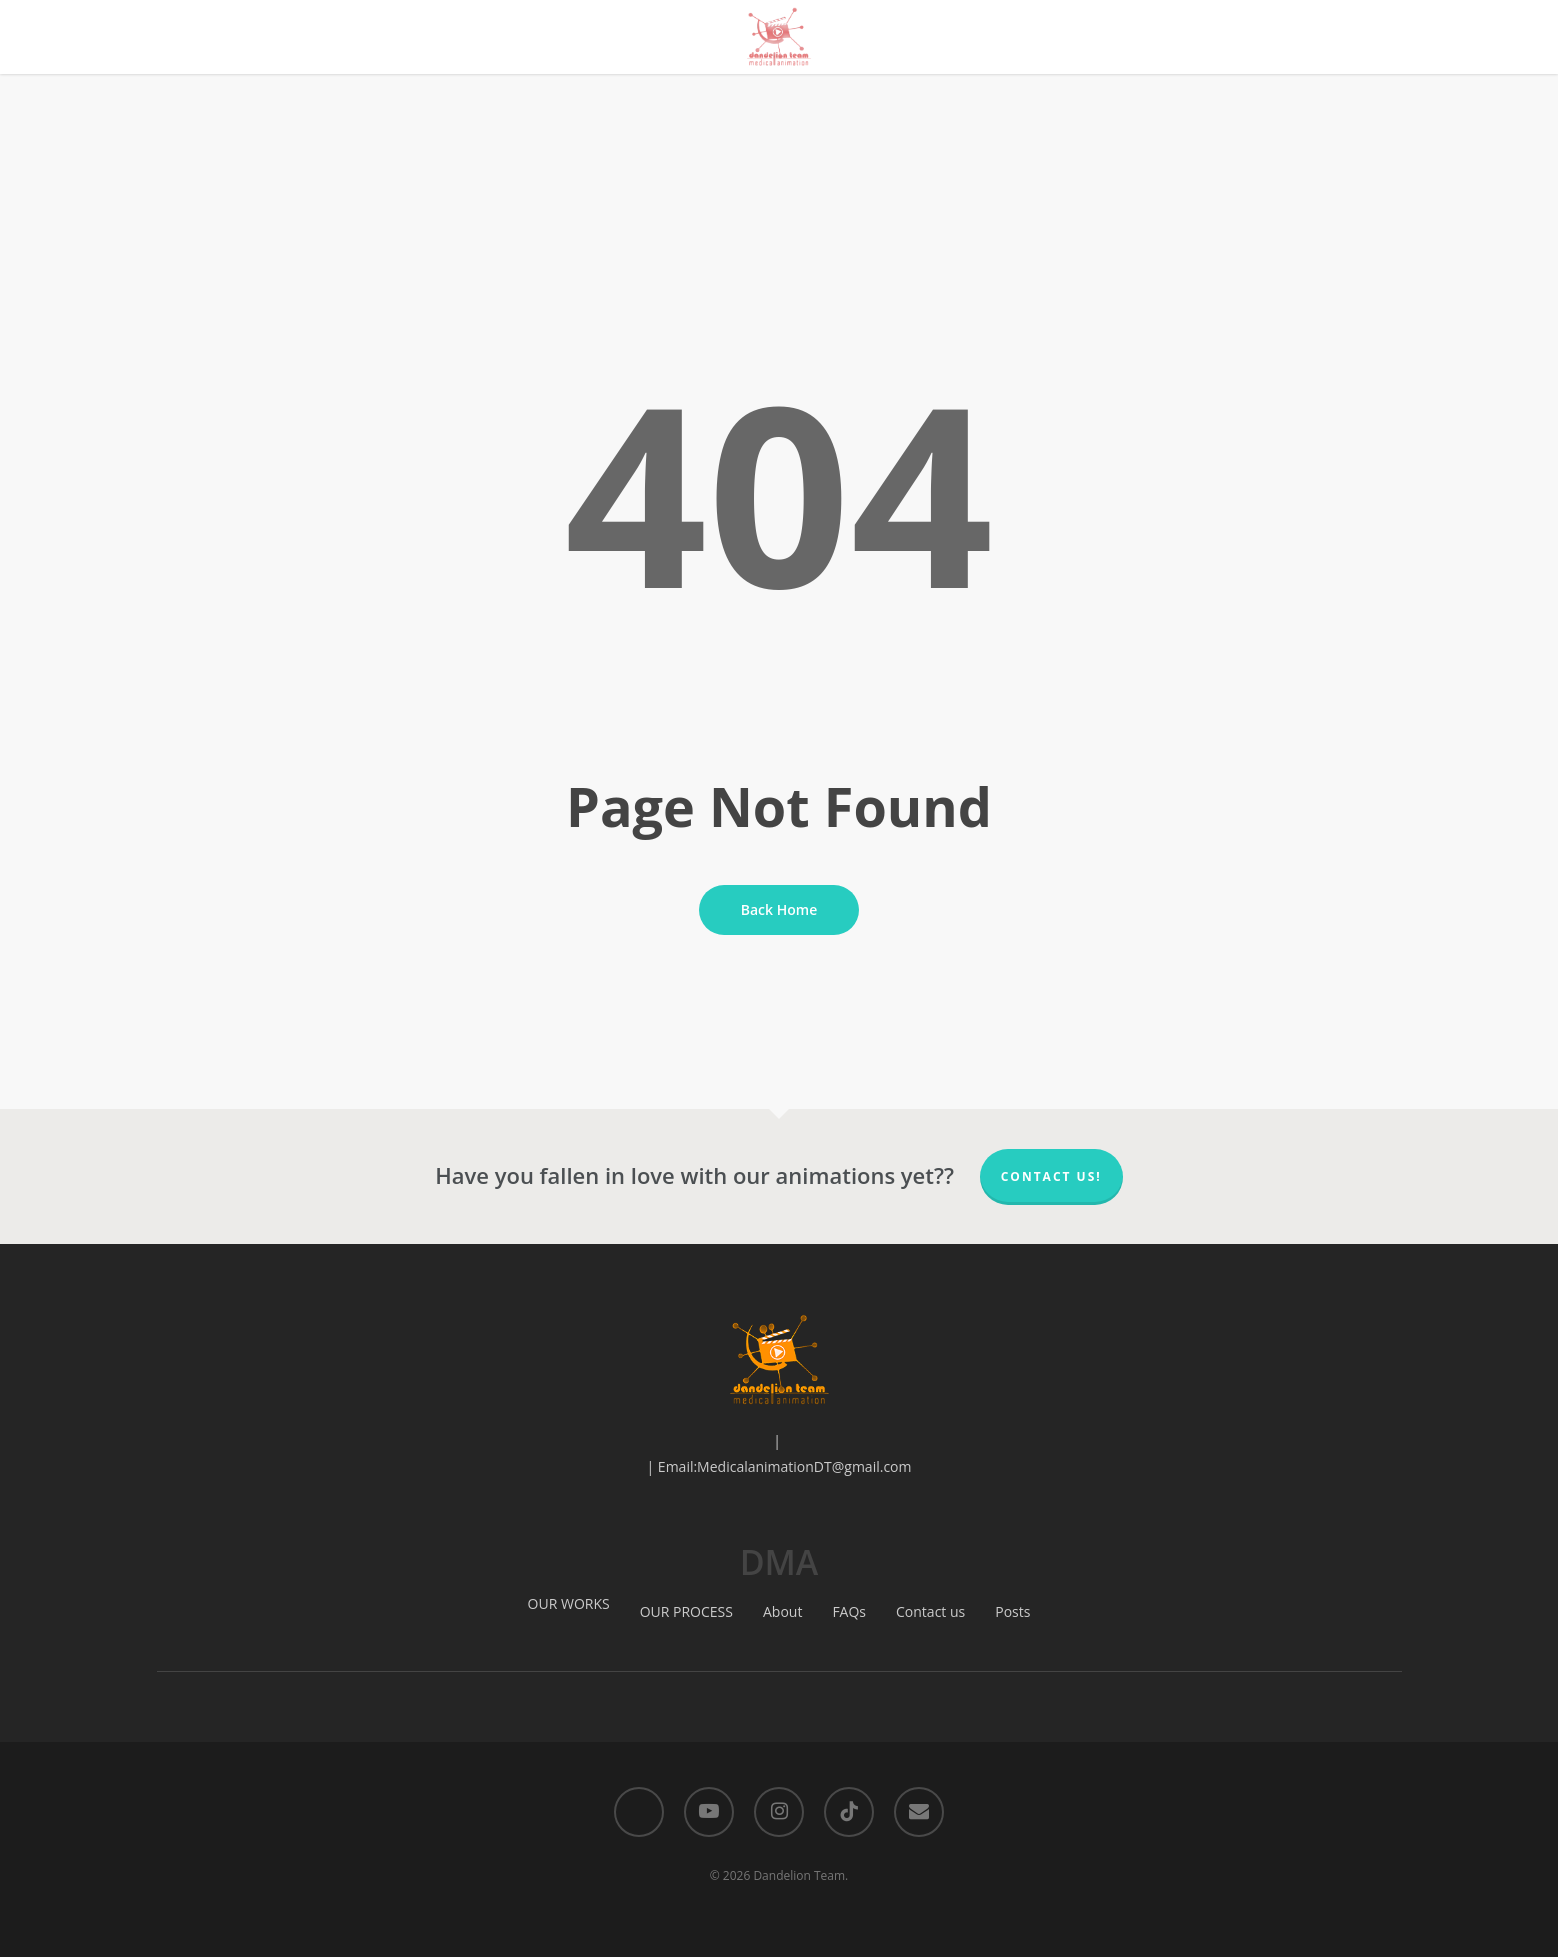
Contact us (930, 1611)
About (782, 1611)
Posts (1012, 1611)
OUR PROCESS (686, 1611)
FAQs (849, 1611)
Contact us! (1051, 1176)
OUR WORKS (569, 1603)
